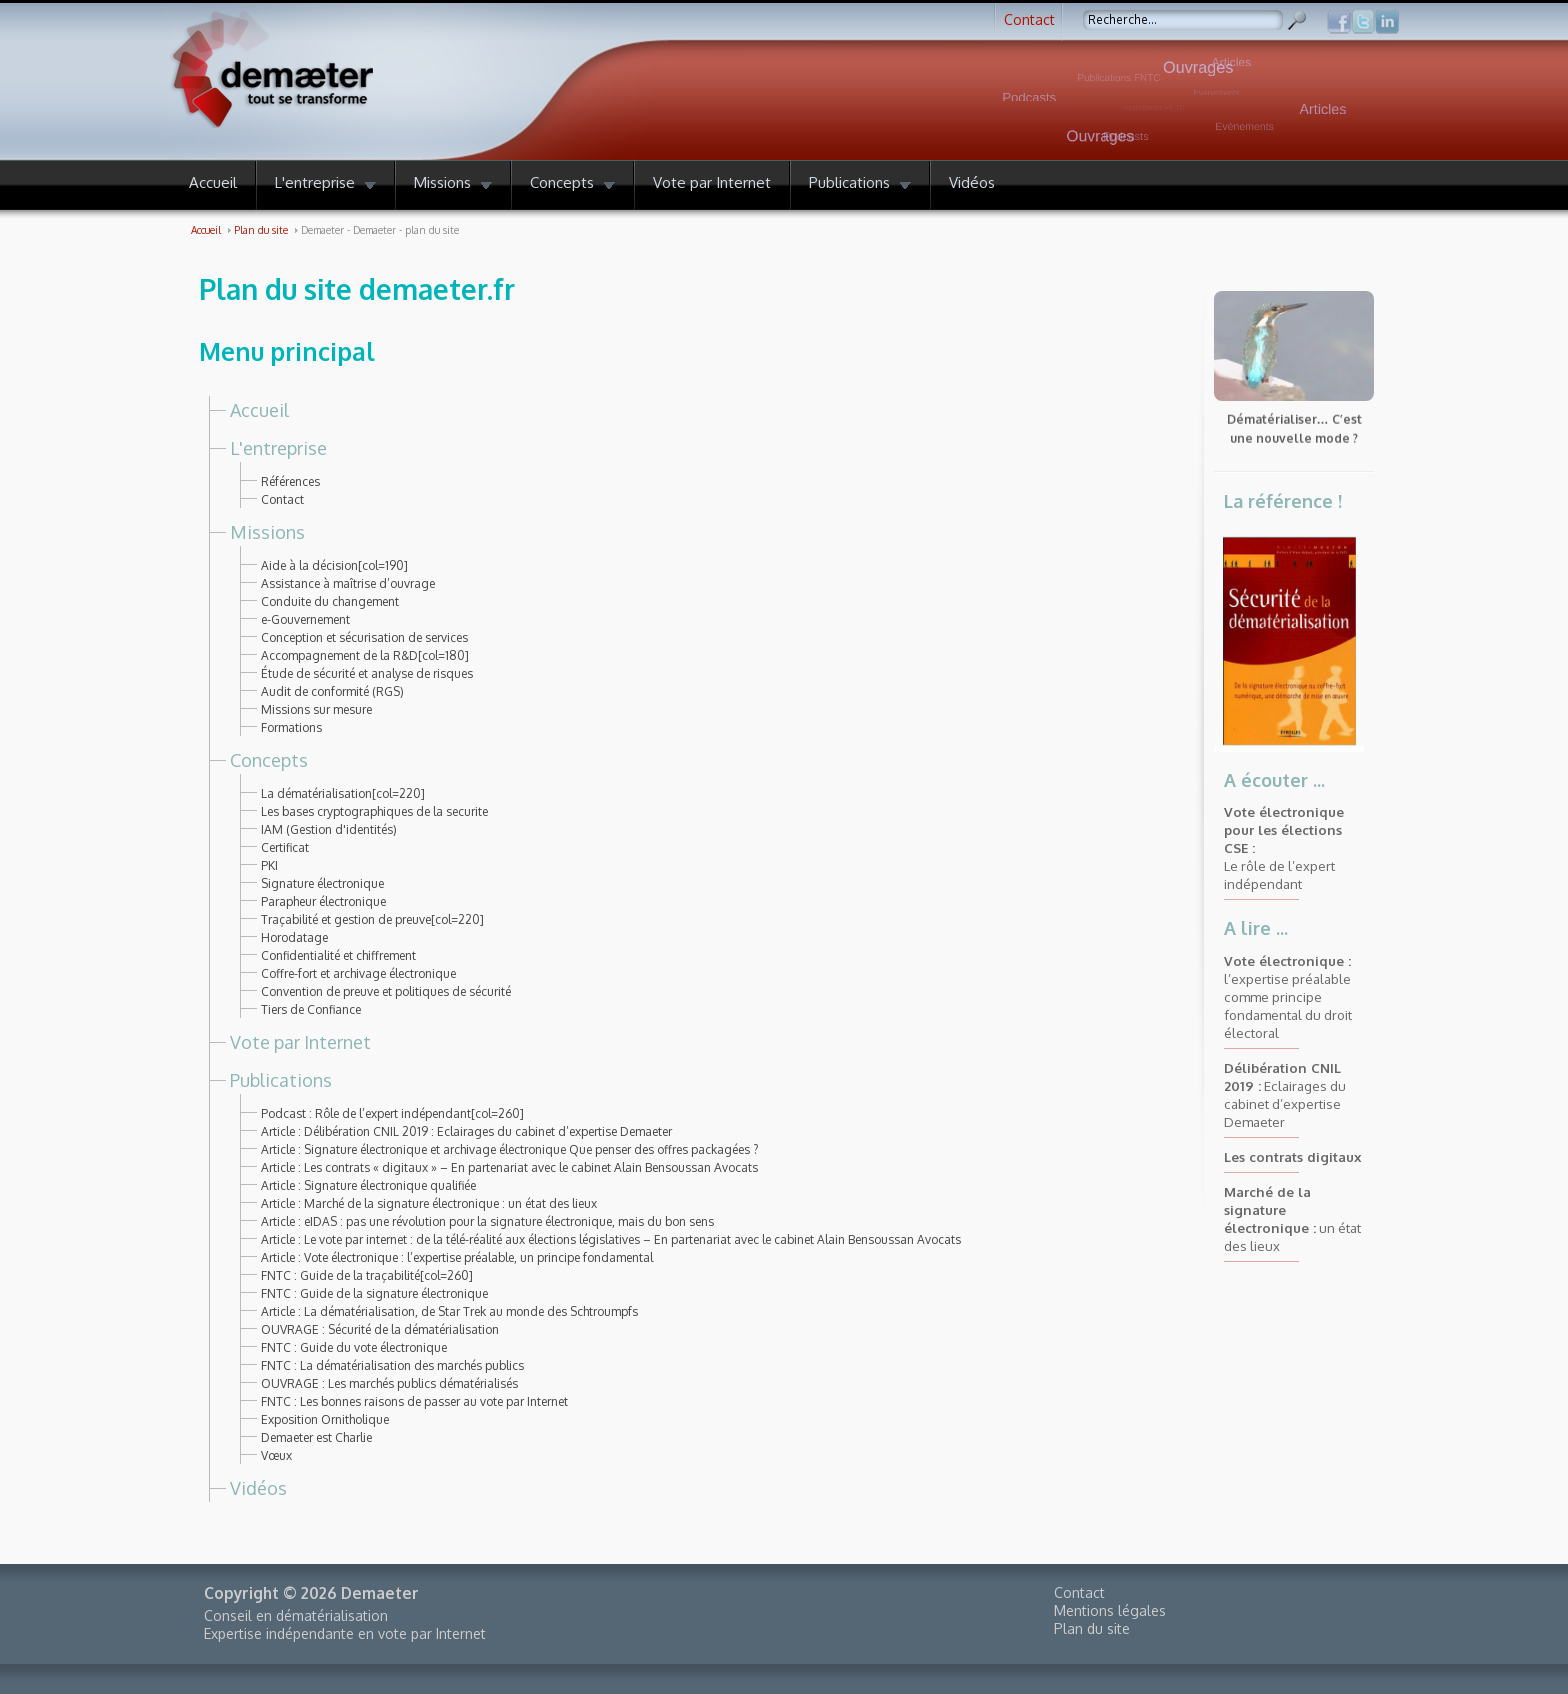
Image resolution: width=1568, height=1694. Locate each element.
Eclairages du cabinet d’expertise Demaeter (1285, 1094)
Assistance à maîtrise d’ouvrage (348, 583)
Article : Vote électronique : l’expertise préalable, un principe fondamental (457, 1257)
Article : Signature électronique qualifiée (368, 1185)
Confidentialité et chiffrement (338, 955)
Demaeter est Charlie (316, 1437)
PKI (269, 865)
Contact (1029, 19)
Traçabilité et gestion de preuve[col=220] (372, 919)
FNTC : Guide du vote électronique (354, 1347)
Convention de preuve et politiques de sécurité (386, 991)
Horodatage (294, 937)
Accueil (259, 410)
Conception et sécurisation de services (364, 637)
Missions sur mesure (316, 709)
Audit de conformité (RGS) (332, 691)
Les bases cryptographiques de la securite (374, 811)
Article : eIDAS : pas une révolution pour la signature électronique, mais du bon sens (487, 1221)
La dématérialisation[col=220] (343, 793)
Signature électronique (322, 883)
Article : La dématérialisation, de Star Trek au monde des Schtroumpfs (449, 1311)
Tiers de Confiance (311, 1009)
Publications (281, 1080)
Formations (291, 727)
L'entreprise (278, 448)
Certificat (285, 847)
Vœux (276, 1455)
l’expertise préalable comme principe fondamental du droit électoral (1288, 996)
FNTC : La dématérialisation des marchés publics (392, 1365)
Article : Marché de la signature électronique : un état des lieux (429, 1203)
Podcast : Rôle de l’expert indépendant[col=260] (392, 1113)
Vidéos (258, 1488)
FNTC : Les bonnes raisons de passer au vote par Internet (414, 1401)
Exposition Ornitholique (325, 1419)
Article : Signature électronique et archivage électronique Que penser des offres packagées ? (509, 1149)
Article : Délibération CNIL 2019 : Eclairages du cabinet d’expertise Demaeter (466, 1131)
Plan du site (1092, 1628)
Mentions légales (1110, 1610)
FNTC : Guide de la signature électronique (374, 1293)
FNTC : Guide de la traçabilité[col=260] (367, 1275)
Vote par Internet (300, 1042)
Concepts (269, 760)
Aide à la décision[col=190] (334, 565)
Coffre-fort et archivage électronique (358, 973)
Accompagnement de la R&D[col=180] (365, 655)
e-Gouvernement (305, 619)
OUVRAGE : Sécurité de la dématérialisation (380, 1329)
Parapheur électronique (323, 901)
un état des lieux (1292, 1218)
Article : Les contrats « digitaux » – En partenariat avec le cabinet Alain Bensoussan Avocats (509, 1167)
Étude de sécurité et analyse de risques (367, 673)
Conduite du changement (330, 601)
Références (290, 481)
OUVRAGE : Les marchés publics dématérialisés (389, 1383)
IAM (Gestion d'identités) (329, 829)
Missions (267, 532)
